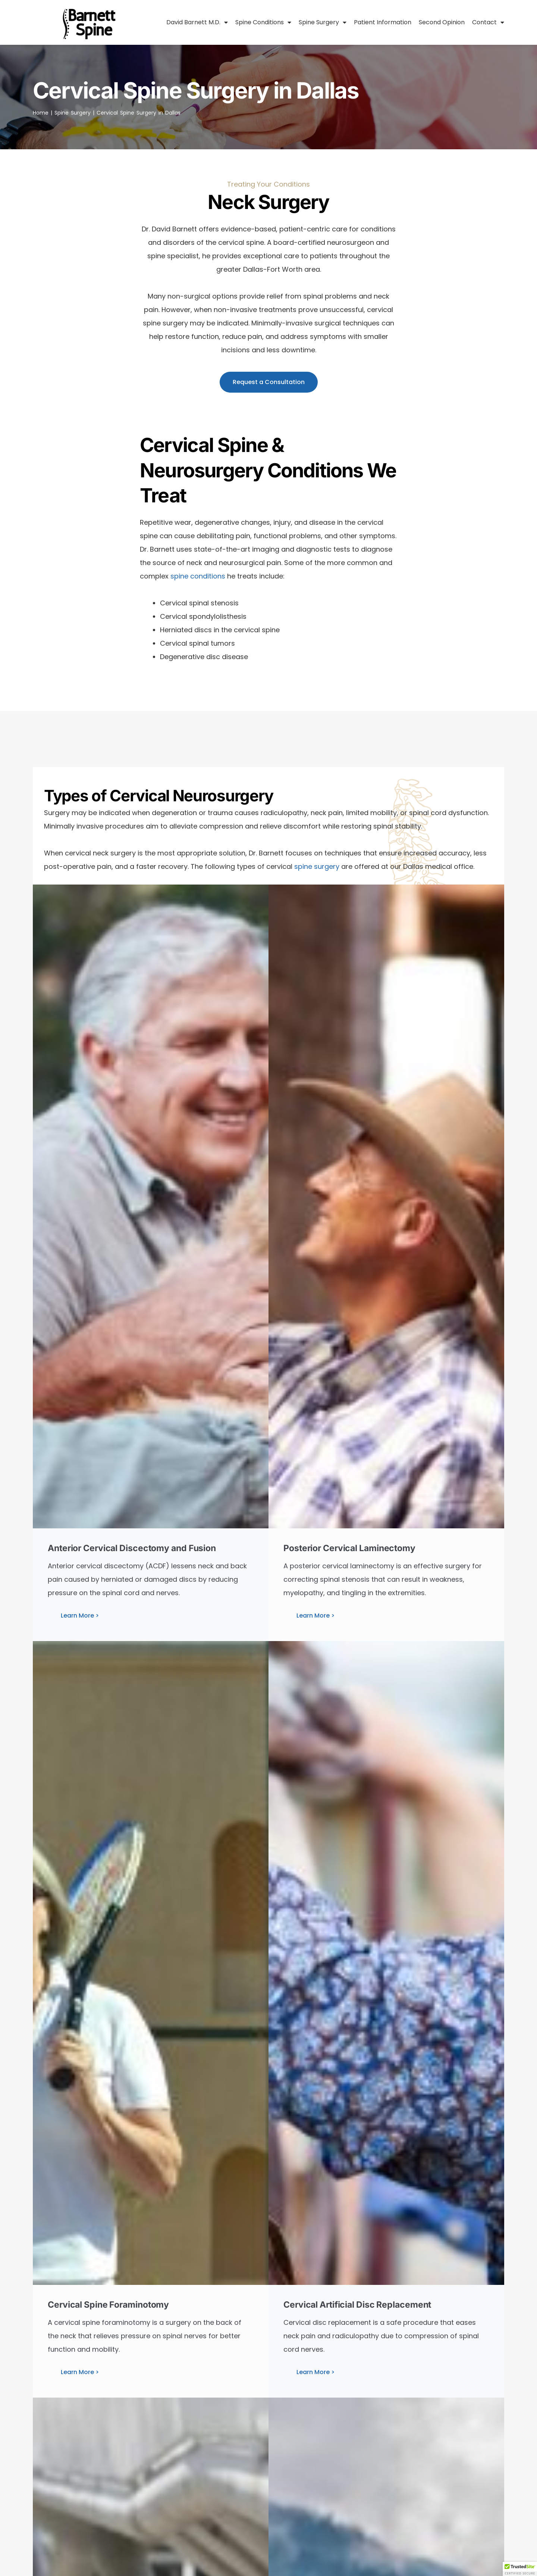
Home (40, 112)
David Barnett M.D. (197, 22)
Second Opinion (442, 22)
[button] (520, 2569)
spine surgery (316, 866)
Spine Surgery (322, 22)
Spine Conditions (263, 22)
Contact (488, 22)
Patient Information (382, 22)
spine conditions (197, 576)
